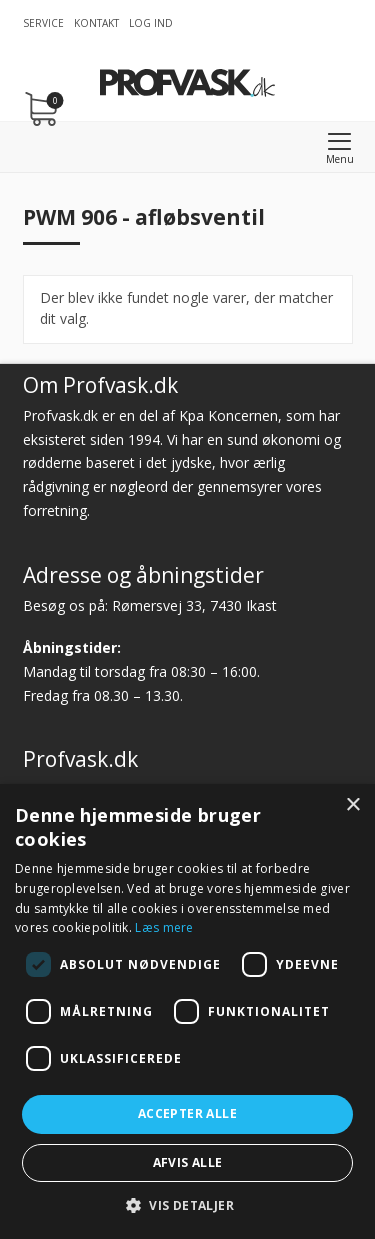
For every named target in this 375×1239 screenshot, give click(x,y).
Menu (340, 159)
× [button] (352, 805)
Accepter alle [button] (187, 1113)
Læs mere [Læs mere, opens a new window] (164, 927)
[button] (187, 1205)
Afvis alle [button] (188, 1162)
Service (43, 23)
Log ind (151, 23)
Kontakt (96, 23)
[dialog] (187, 1011)
